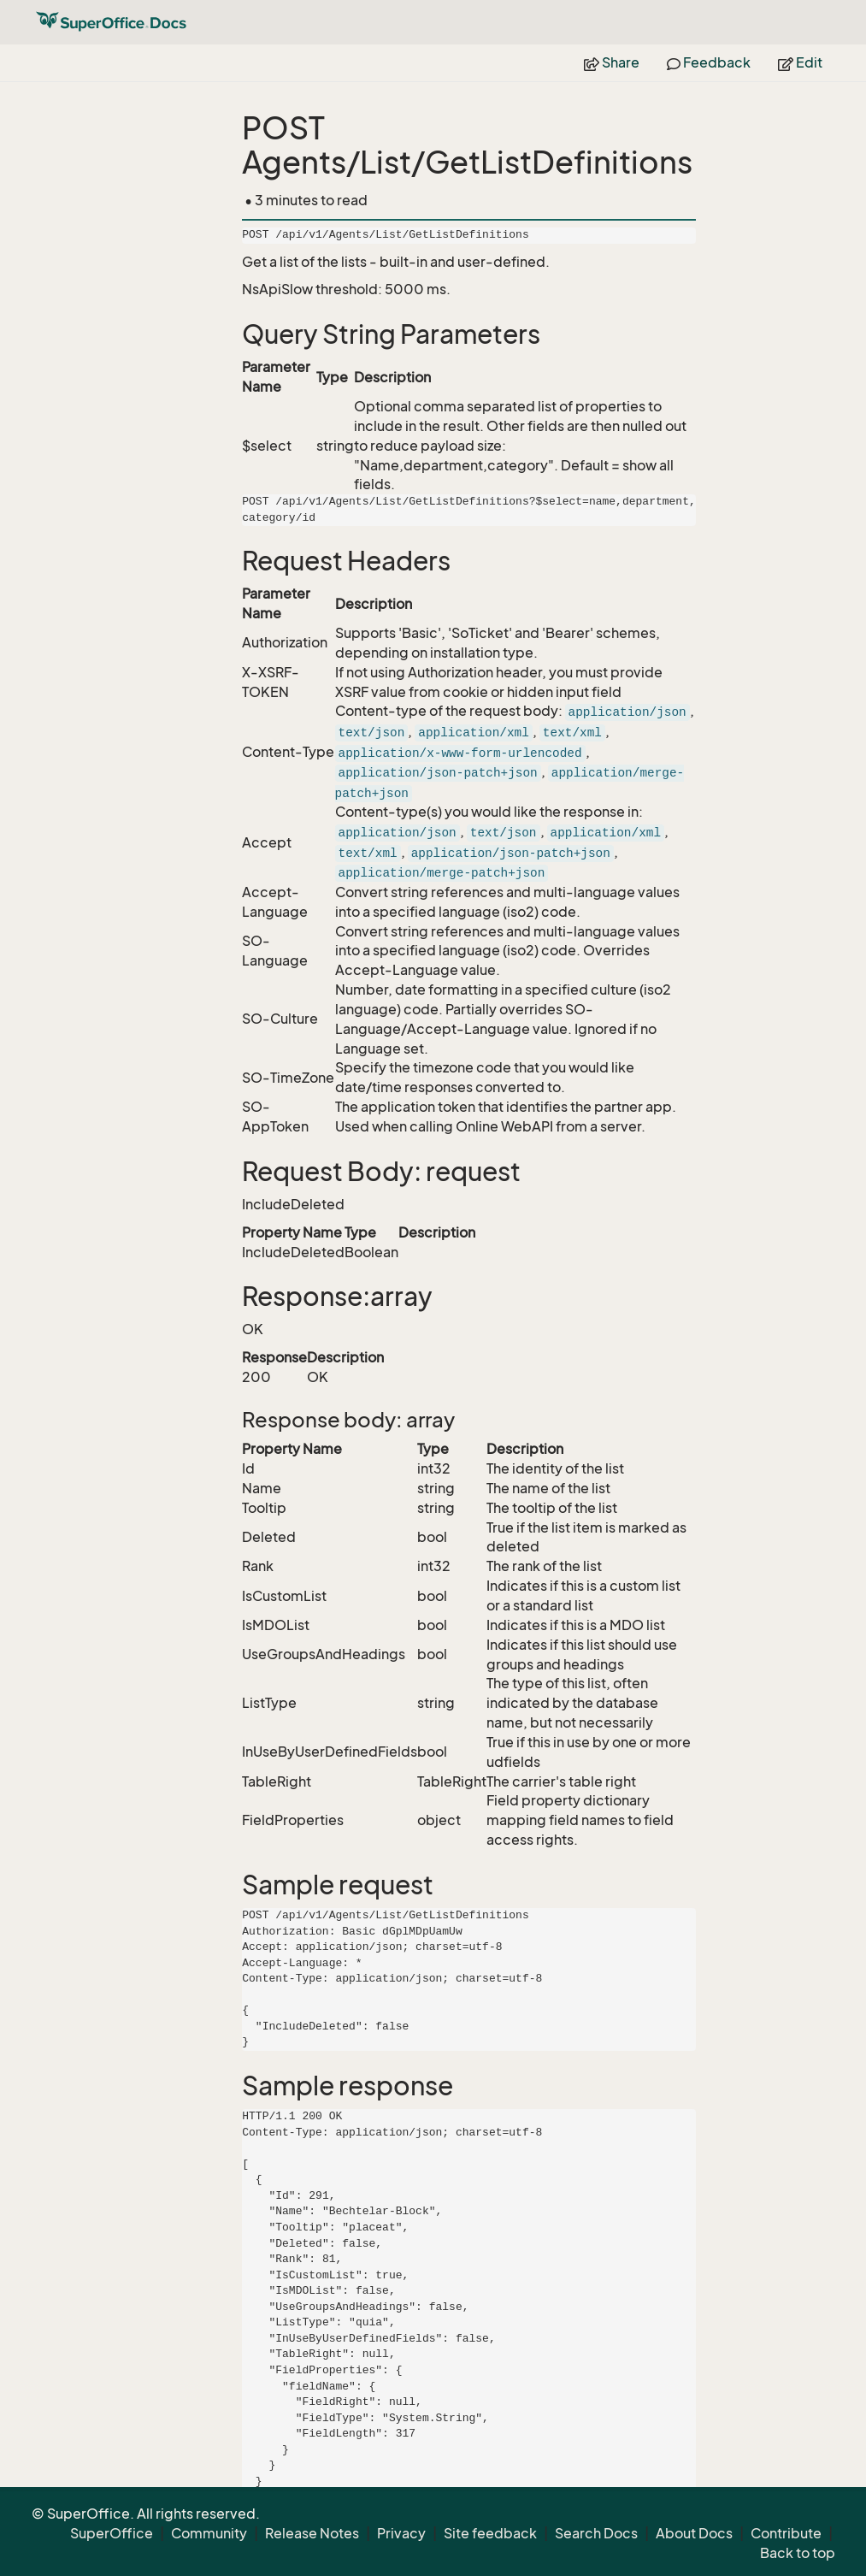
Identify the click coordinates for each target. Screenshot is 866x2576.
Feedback (709, 62)
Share (611, 62)
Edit (800, 62)
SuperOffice (111, 2533)
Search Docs (596, 2533)
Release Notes (312, 2533)
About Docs (694, 2533)
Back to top (797, 2552)
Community (209, 2533)
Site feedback (490, 2533)
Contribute (786, 2533)
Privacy (401, 2533)
